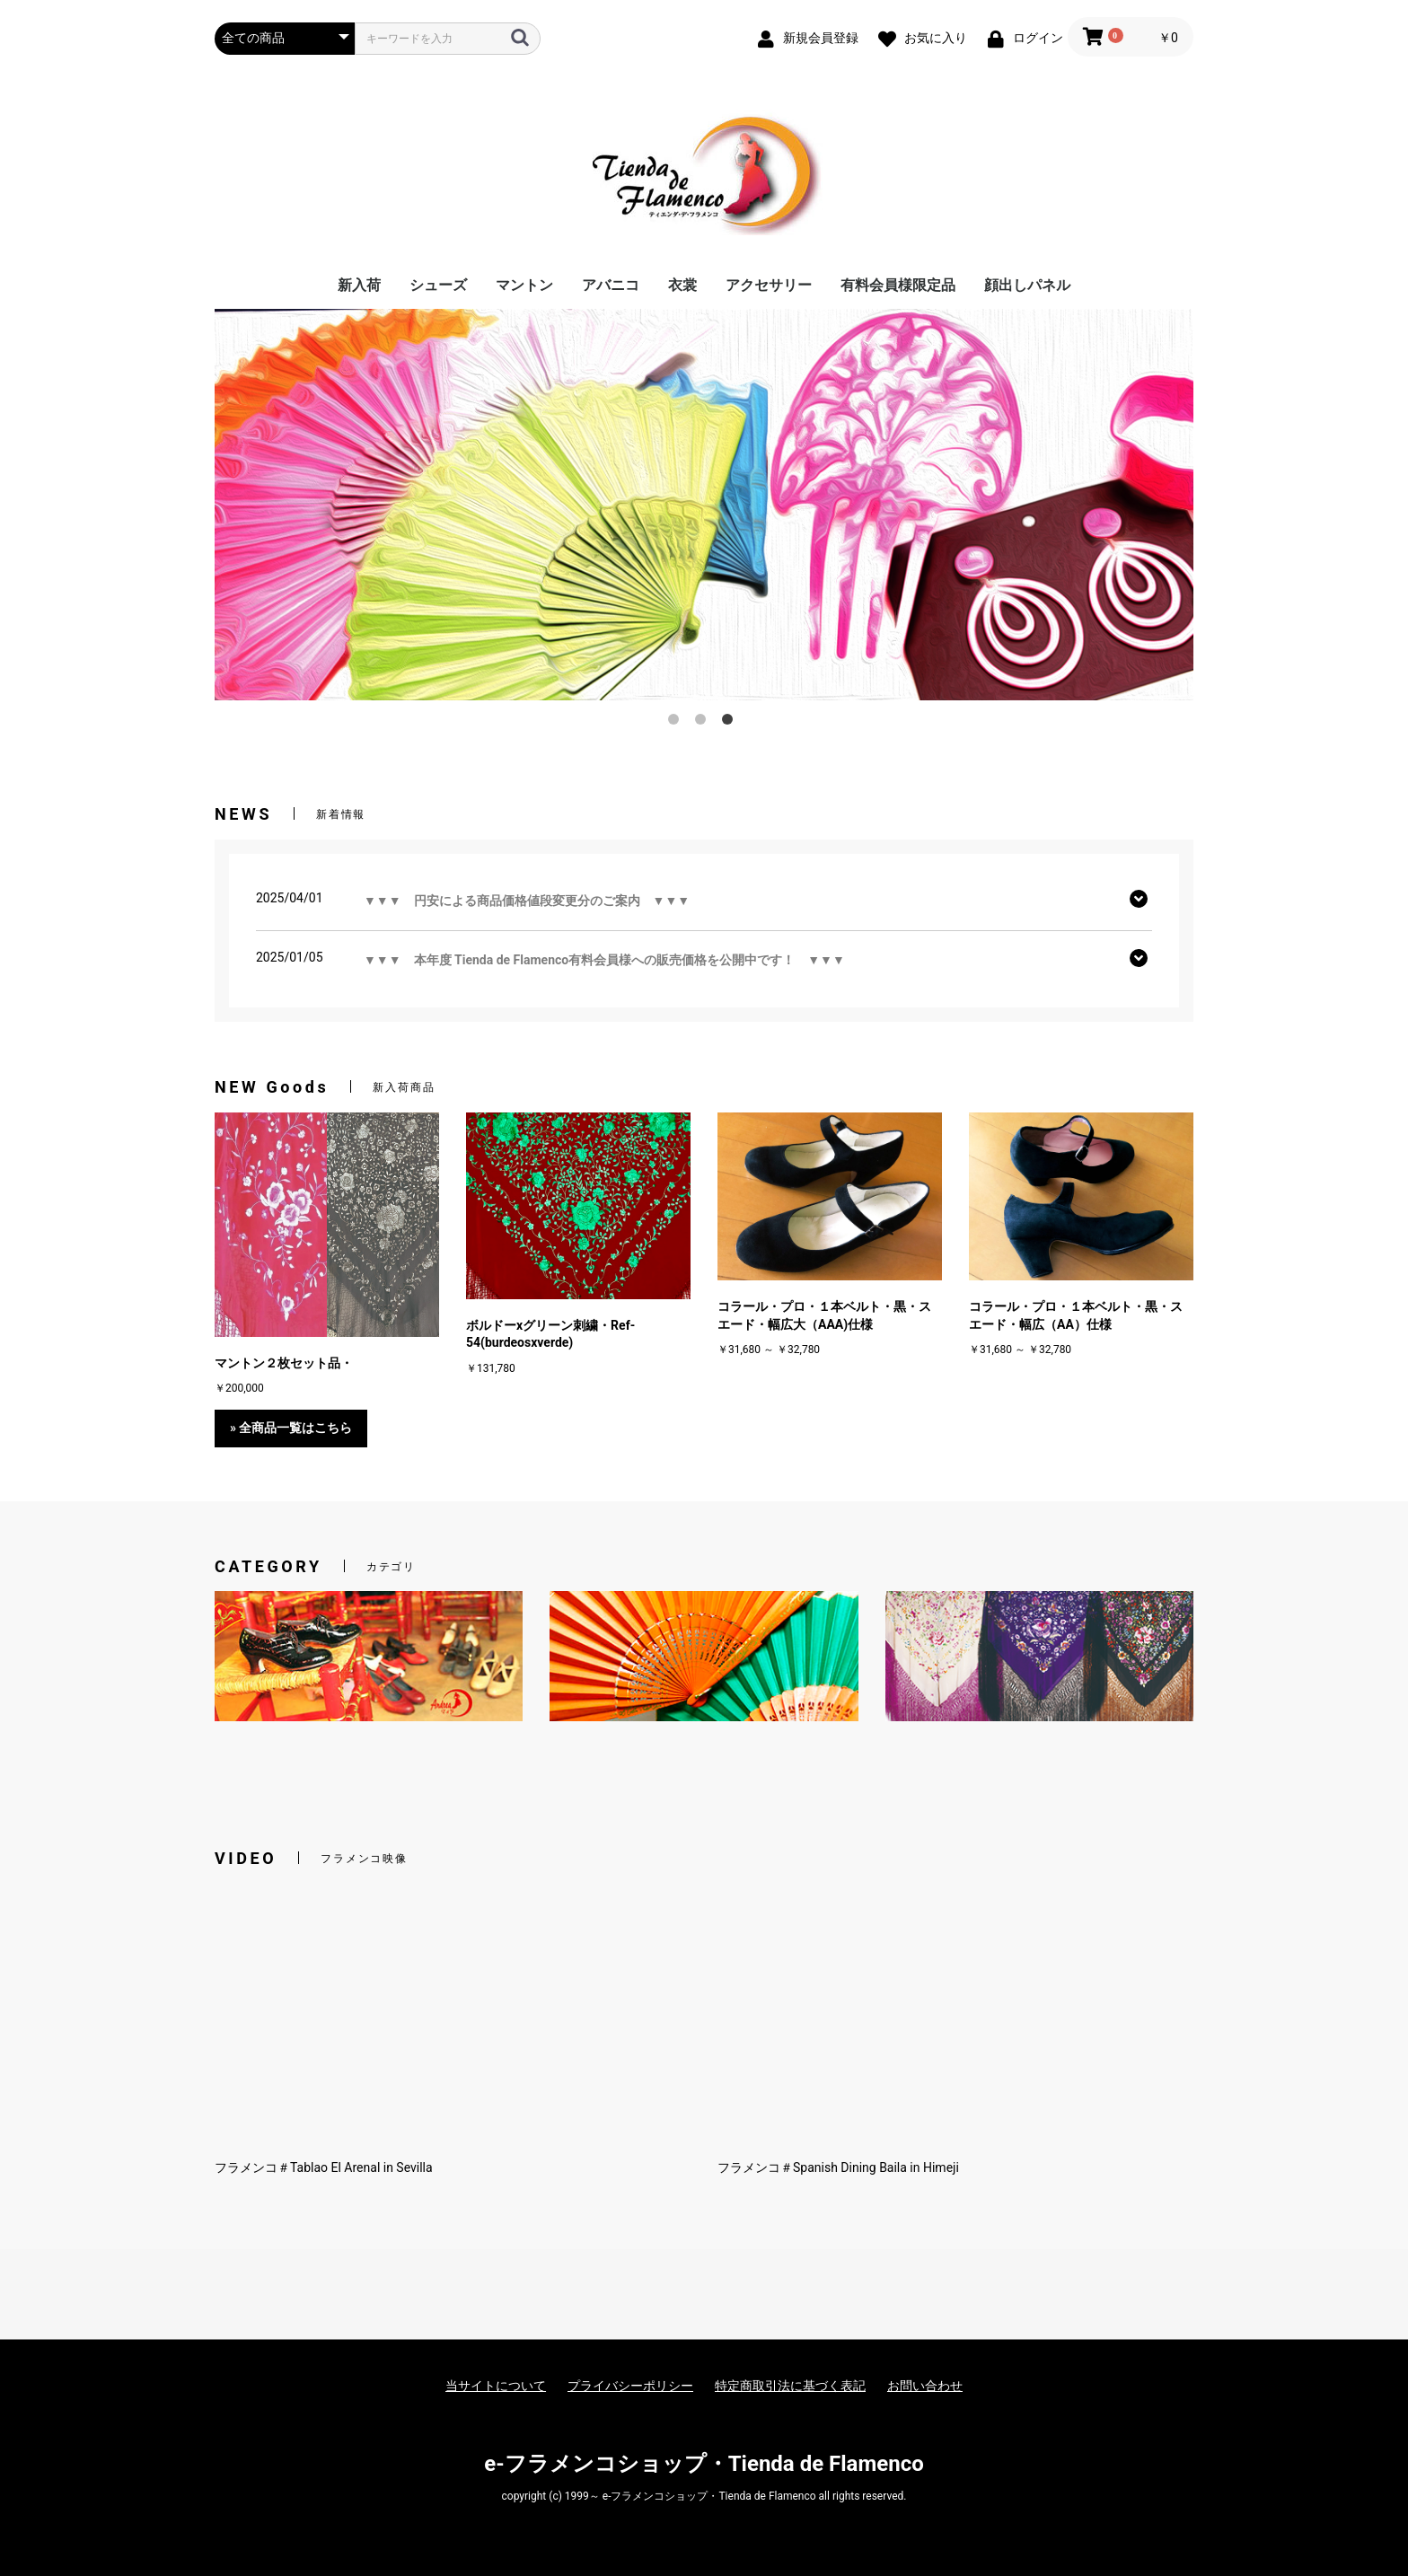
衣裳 (682, 285)
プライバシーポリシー (630, 2385)
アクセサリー (769, 285)
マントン (524, 285)
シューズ (438, 285)
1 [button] (677, 723)
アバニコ (610, 285)
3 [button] (731, 723)
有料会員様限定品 (897, 285)
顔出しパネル (1027, 285)
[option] (704, 504)
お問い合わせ (925, 2385)
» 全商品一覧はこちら (291, 1427)
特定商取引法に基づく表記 (790, 2385)
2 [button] (704, 723)
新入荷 (359, 285)
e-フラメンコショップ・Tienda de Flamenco (703, 2463)
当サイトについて (495, 2385)
